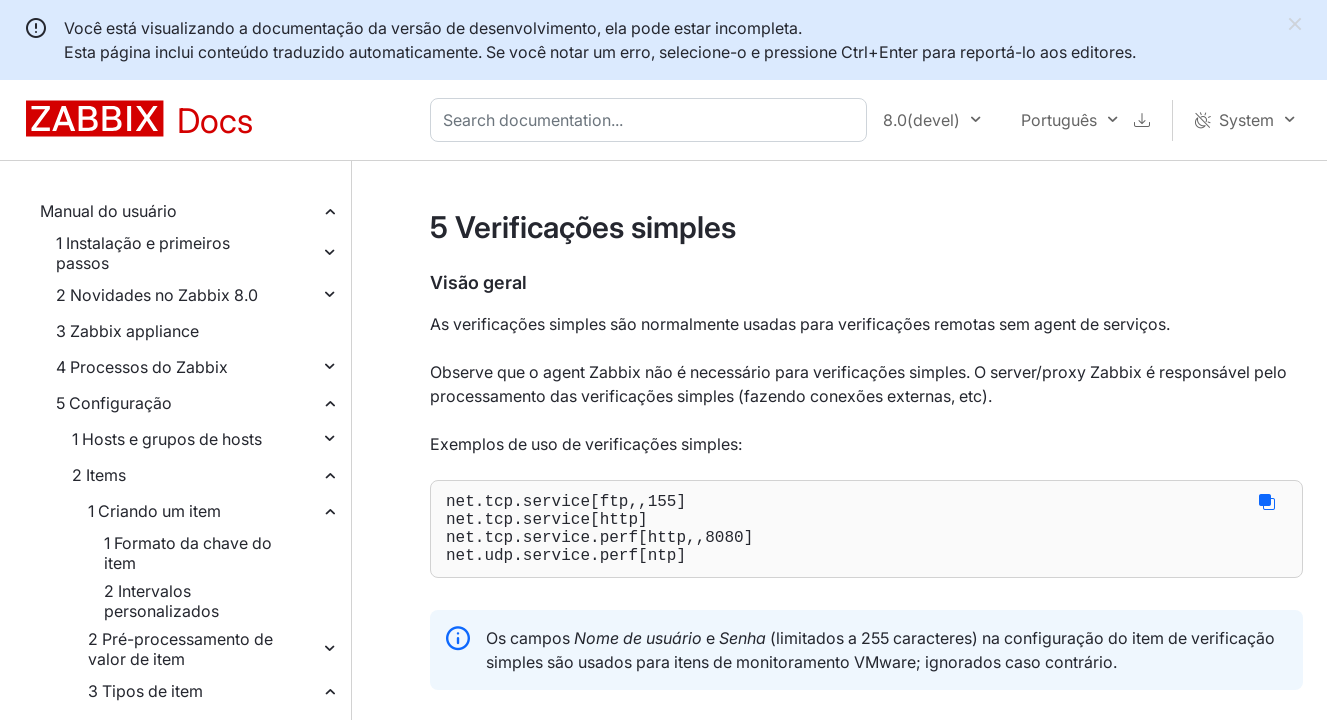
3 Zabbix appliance (127, 331)
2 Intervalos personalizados (161, 601)
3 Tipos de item (145, 691)
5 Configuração (114, 403)
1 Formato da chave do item (188, 553)
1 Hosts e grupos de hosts (167, 439)
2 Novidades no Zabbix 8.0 (157, 295)
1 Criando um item (154, 511)
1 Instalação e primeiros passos (143, 253)
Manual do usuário (108, 211)
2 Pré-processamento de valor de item (180, 649)
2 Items (99, 475)
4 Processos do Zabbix (142, 367)
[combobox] (652, 120)
